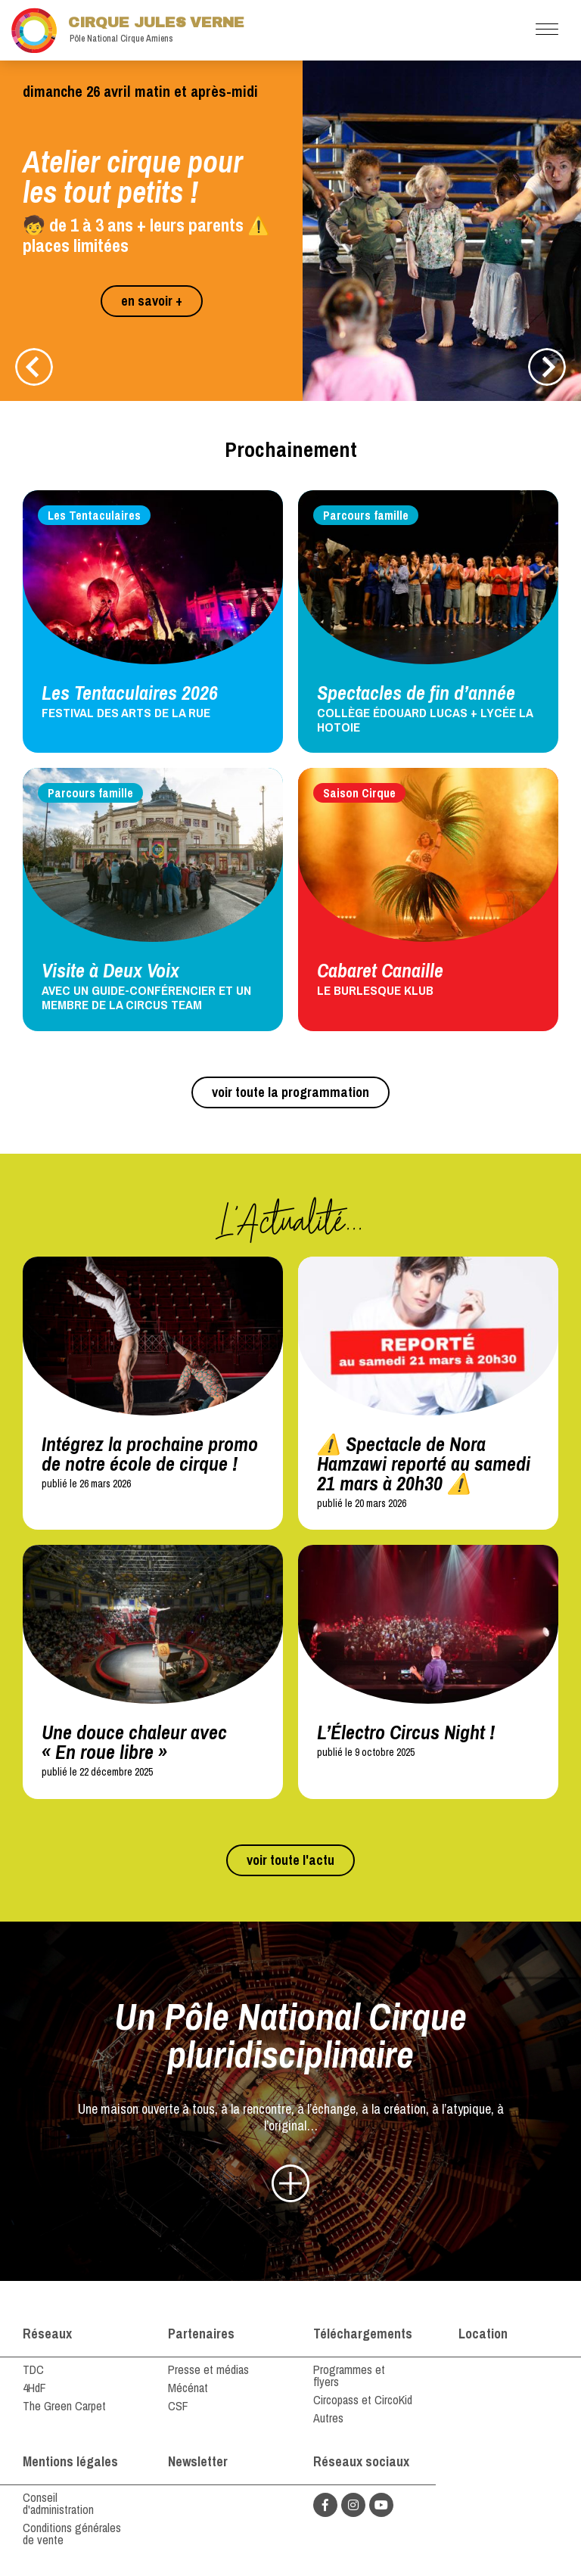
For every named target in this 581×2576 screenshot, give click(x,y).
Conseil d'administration (58, 2503)
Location (483, 2333)
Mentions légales (70, 2461)
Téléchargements (362, 2333)
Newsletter (198, 2461)
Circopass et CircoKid (362, 2400)
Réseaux (47, 2333)
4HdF (34, 2388)
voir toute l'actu (290, 1859)
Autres (328, 2418)
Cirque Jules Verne (127, 30)
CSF (178, 2406)
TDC (33, 2369)
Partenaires (201, 2333)
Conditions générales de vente (72, 2534)
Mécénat (188, 2388)
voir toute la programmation (290, 1092)
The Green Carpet (64, 2406)
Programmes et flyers (349, 2375)
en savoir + (151, 300)
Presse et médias (208, 2369)
